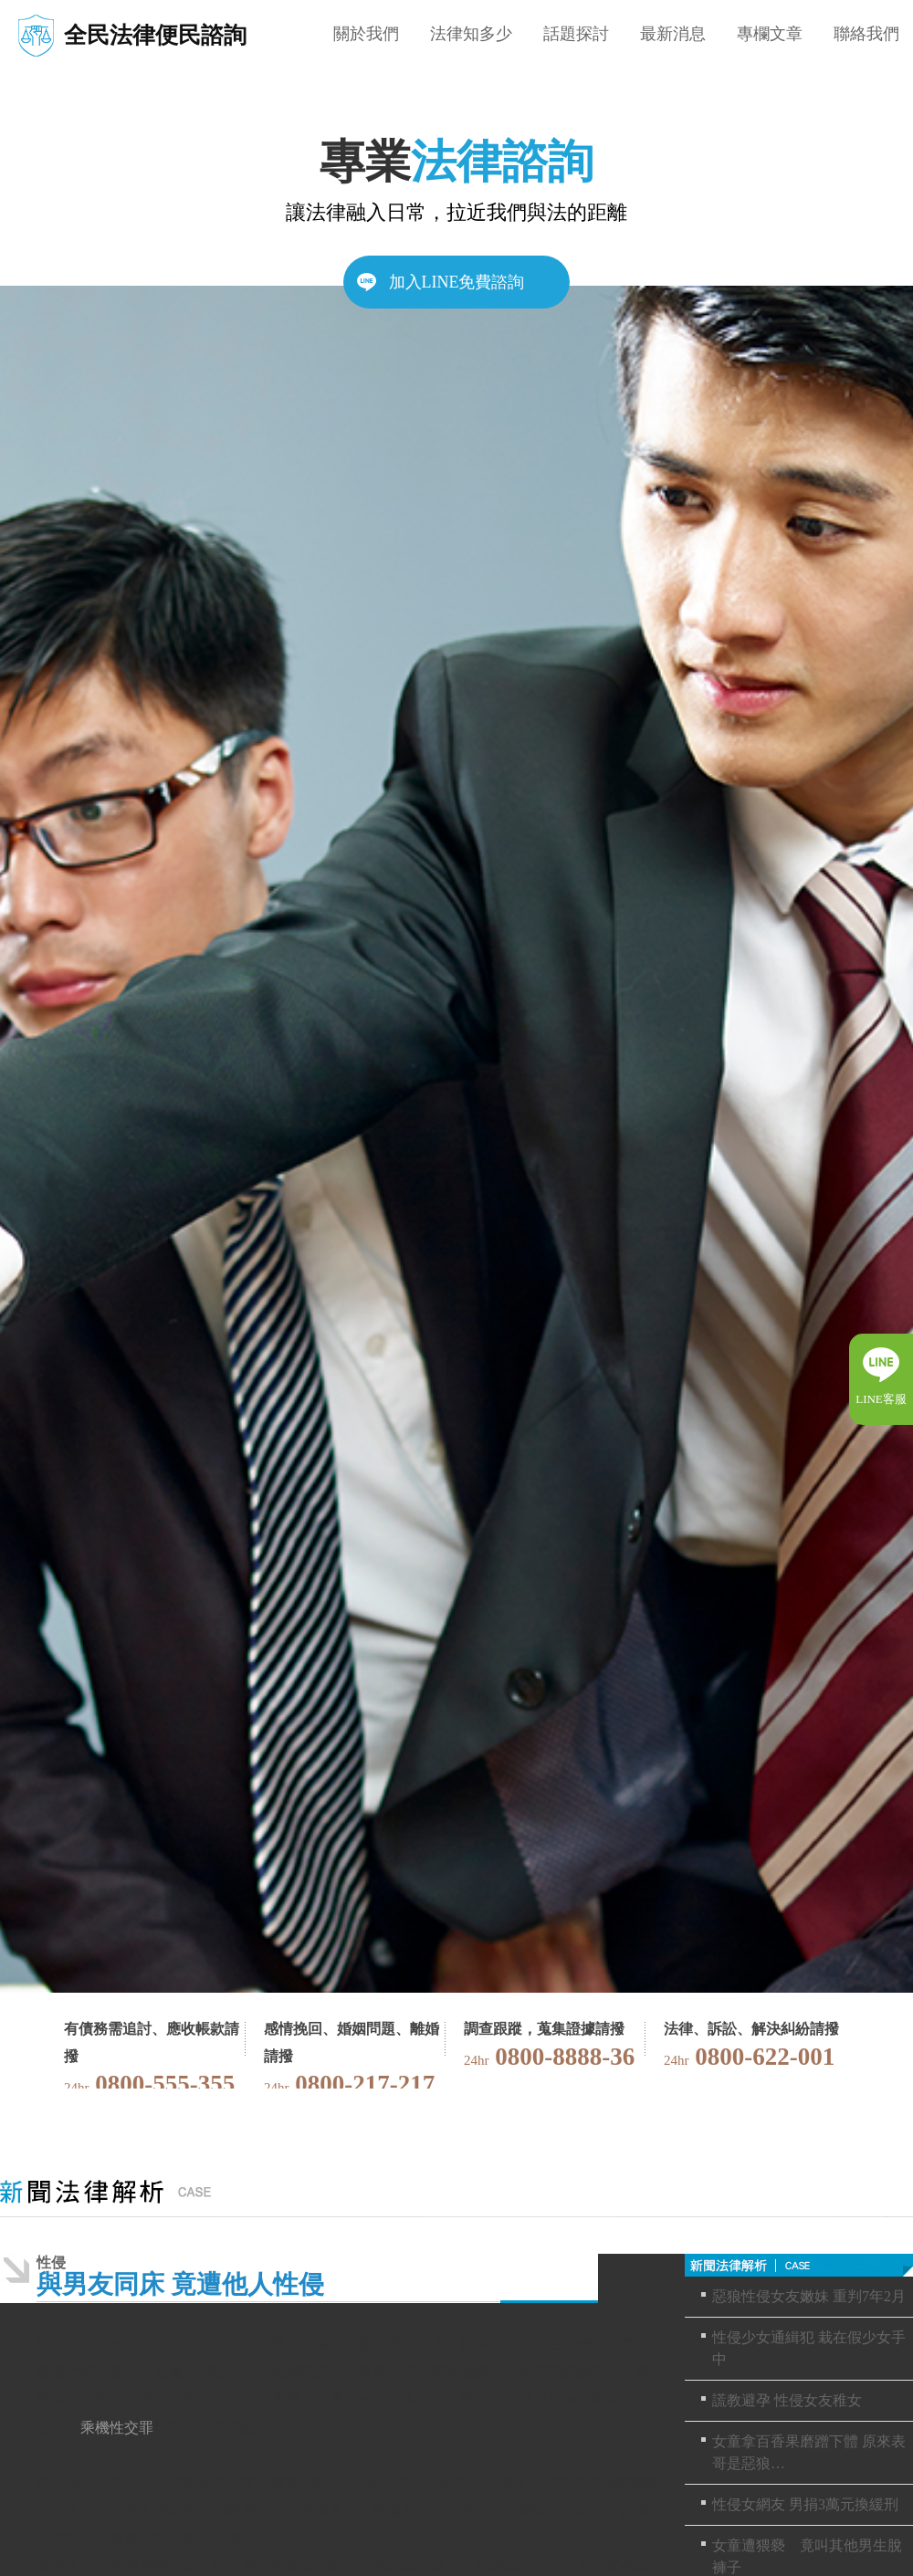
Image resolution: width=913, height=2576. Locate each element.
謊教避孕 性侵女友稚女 (787, 2400)
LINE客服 (881, 1399)
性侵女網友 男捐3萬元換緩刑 (805, 2504)
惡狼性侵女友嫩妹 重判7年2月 (809, 2296)
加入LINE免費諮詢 (457, 282)
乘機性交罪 (116, 2427)
